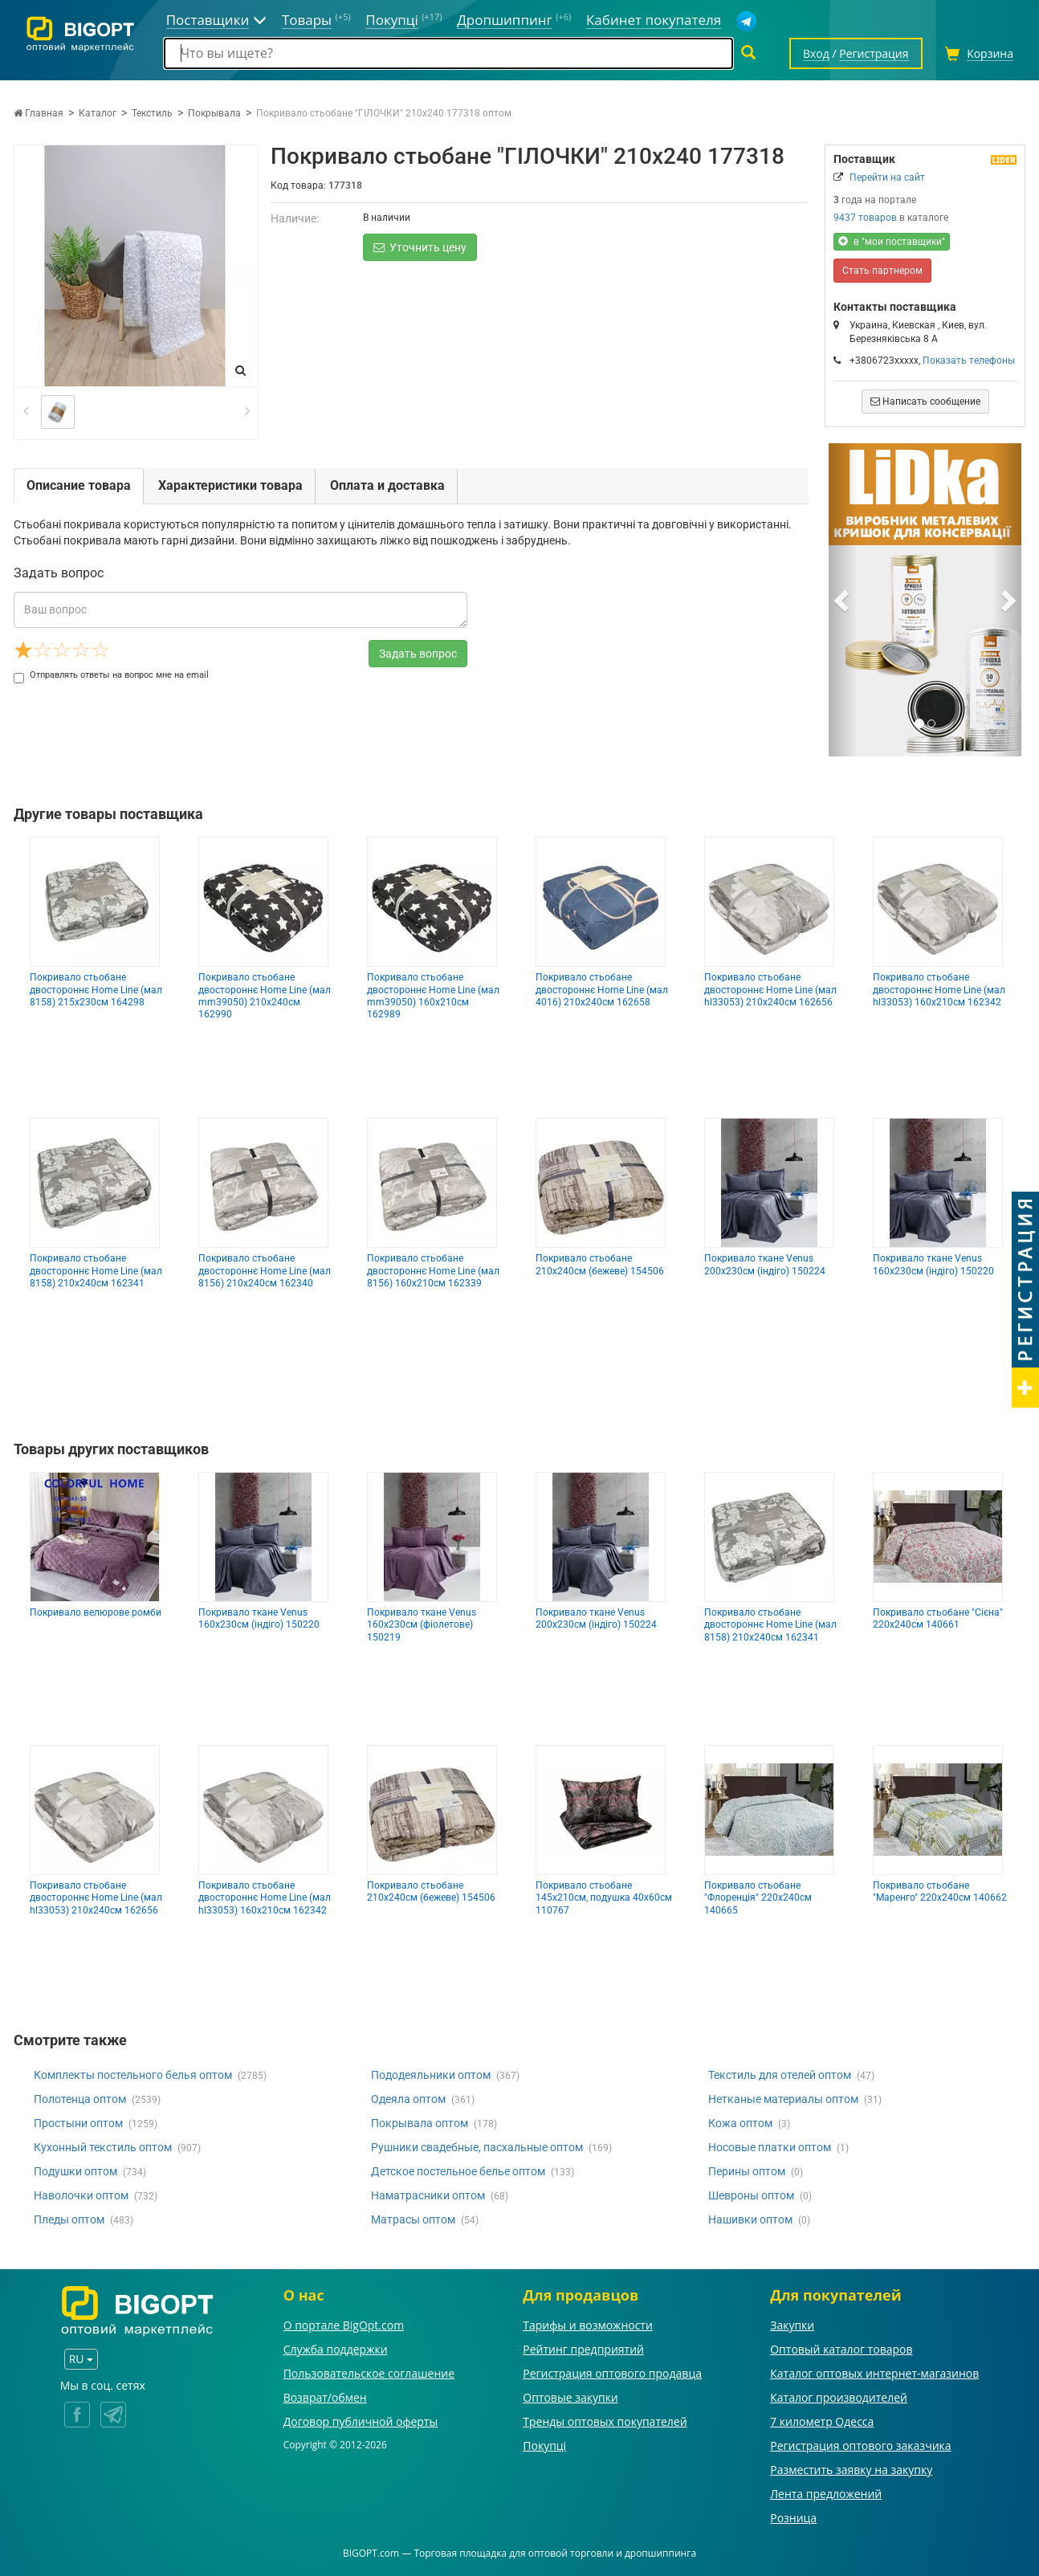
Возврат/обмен (325, 2397)
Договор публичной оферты (360, 2421)
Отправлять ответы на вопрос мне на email (111, 675)
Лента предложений (826, 2493)
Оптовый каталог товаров (841, 2349)
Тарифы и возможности (588, 2325)
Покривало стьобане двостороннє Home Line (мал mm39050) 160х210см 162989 (433, 996)
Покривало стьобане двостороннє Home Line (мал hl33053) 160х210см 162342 (939, 990)
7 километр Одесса (822, 2421)
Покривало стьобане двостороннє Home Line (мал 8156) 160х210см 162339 (433, 1271)
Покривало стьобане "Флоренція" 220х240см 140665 (758, 1898)
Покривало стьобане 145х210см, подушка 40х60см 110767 (604, 1898)
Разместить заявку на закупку (851, 2469)
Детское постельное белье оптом (458, 2171)
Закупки (792, 2325)
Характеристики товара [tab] (230, 485)
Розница (793, 2517)
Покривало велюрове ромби (95, 1612)
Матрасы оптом (413, 2219)
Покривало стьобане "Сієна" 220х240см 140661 (938, 1618)
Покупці (544, 2445)
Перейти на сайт (887, 177)
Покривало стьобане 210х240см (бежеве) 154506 (600, 1264)
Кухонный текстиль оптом (103, 2147)
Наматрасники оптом (428, 2195)
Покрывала (214, 113)
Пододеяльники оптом (431, 2075)
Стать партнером (882, 270)
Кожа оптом (740, 2123)
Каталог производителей (838, 2397)
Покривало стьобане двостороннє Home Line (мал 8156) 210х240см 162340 (264, 1271)
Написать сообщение (925, 401)
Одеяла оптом (408, 2099)
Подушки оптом (75, 2171)
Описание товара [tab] (78, 485)
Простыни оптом (78, 2123)
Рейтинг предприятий (583, 2349)
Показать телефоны (969, 360)
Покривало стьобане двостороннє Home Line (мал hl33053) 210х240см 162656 (770, 990)
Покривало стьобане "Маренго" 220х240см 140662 (940, 1891)
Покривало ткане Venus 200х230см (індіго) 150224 (764, 1264)
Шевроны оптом (751, 2195)
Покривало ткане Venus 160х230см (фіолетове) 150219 (421, 1625)
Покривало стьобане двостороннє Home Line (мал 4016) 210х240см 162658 (602, 990)
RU (81, 2358)
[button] (843, 599)
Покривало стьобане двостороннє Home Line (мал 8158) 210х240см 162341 (96, 1271)
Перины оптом (746, 2171)
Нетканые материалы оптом (783, 2099)
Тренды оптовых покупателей (605, 2421)
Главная (38, 113)
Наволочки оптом (81, 2195)
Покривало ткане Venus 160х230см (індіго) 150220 (933, 1264)
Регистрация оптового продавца (612, 2373)
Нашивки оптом (750, 2219)
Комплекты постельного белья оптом (133, 2075)
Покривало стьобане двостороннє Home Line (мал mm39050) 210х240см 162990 (264, 996)
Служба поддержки (335, 2349)
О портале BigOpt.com (343, 2325)
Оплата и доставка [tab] (387, 485)
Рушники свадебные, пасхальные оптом (477, 2147)
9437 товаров (865, 217)
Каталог (97, 113)
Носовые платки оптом (769, 2147)
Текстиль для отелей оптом (779, 2075)
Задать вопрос (418, 653)
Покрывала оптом (419, 2123)
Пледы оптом (69, 2219)
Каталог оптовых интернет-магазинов (874, 2373)
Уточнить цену (420, 247)
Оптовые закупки (570, 2397)
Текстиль (152, 113)
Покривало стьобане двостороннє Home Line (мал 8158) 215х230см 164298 (96, 990)
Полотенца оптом (80, 2099)
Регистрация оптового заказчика (860, 2445)
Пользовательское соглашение (368, 2373)
